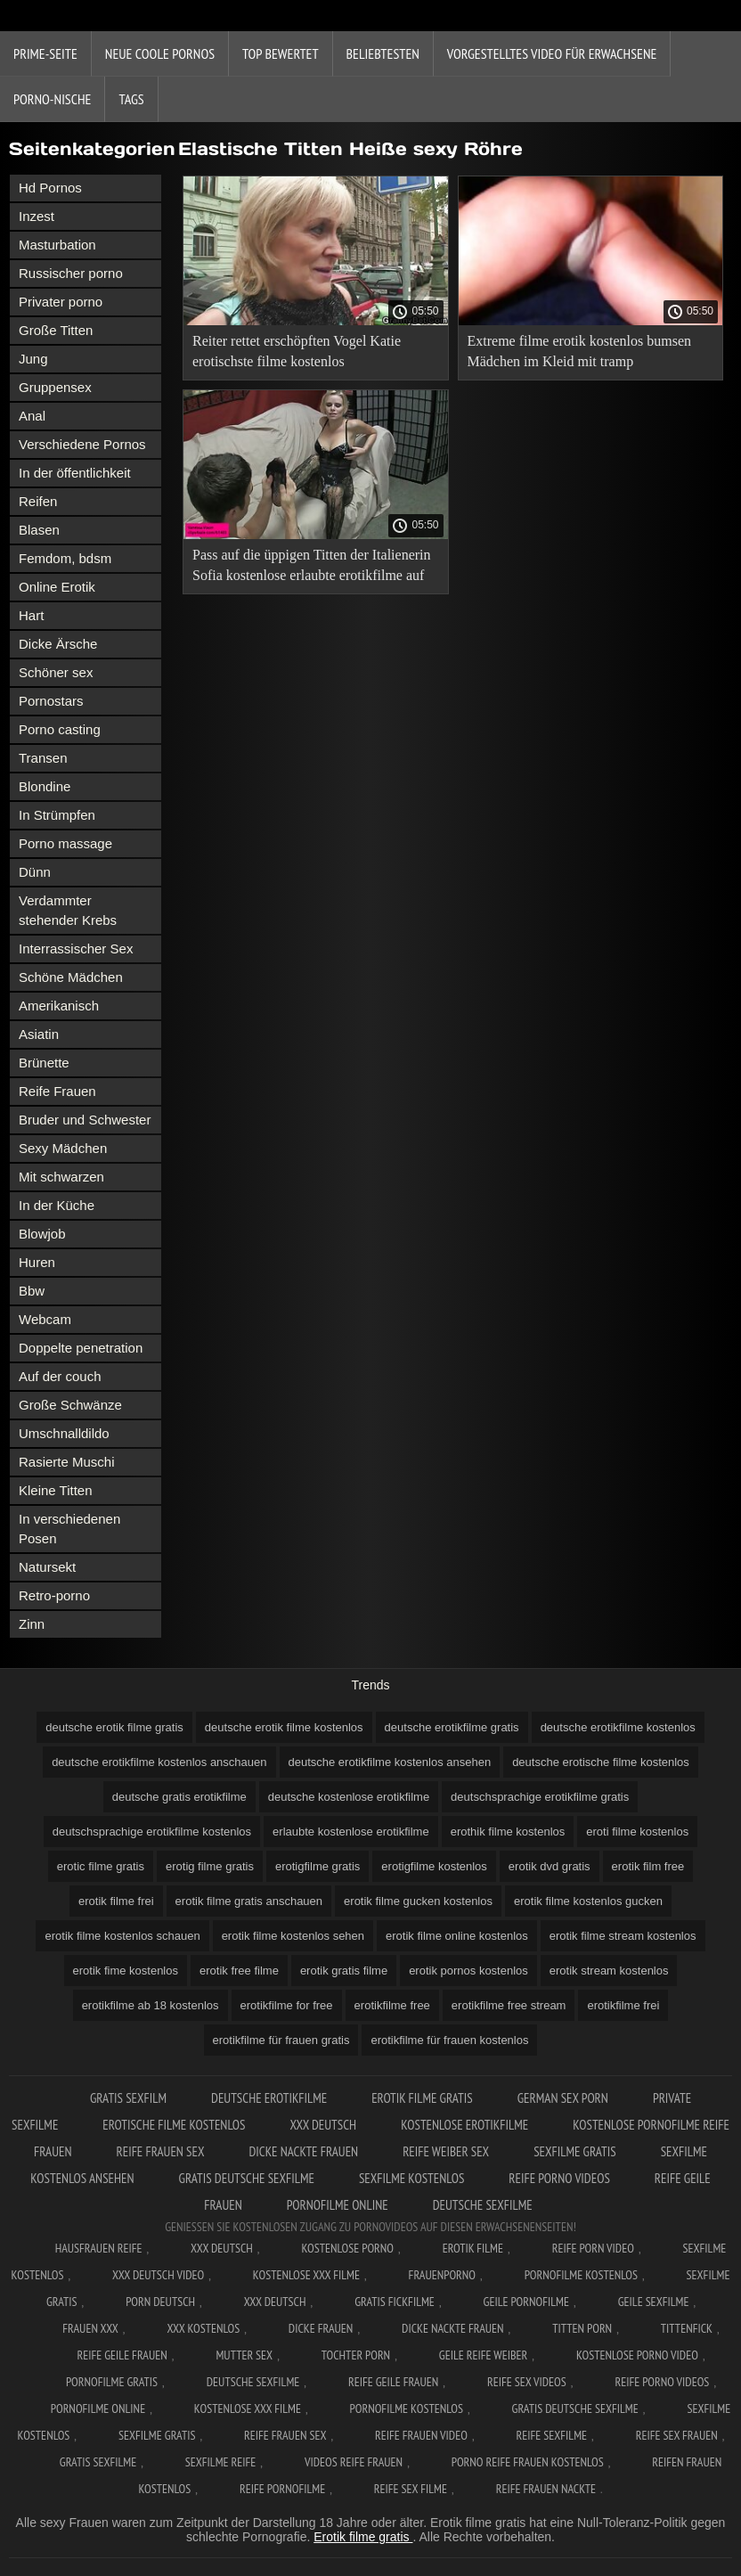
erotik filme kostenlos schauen (122, 1935)
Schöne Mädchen (71, 977)
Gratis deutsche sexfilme (246, 2178)
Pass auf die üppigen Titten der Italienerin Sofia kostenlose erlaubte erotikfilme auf (311, 565)
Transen (43, 757)
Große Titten (56, 330)
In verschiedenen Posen (69, 1528)
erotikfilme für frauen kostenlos (449, 2040)
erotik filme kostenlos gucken (588, 1901)
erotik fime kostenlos (126, 1970)
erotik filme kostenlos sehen (293, 1935)
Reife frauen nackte (546, 2489)
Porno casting (60, 729)
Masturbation (57, 244)
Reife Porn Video (593, 2248)
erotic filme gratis (100, 1866)
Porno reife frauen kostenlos (528, 2462)
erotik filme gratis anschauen (248, 1901)
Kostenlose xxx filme (306, 2275)
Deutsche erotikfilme (269, 2097)
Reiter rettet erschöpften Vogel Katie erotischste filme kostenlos (296, 351)
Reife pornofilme (282, 2489)
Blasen (39, 529)
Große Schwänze (70, 1404)
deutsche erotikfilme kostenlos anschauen (159, 1762)
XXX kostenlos (203, 2328)
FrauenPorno (442, 2275)
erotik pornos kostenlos (468, 1970)
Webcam (45, 1319)
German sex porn (562, 2097)
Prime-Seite (45, 53)
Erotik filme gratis (363, 2537)
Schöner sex (56, 672)
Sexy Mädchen (63, 1148)
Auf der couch (60, 1376)
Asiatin (39, 1034)
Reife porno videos (559, 2178)
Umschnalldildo (64, 1433)
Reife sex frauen (677, 2435)
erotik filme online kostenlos (457, 1935)
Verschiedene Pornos (82, 444)
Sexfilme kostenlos (411, 2178)
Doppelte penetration (80, 1347)
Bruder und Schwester (85, 1119)
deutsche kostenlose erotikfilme (348, 1796)
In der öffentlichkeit (75, 472)
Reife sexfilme (552, 2435)
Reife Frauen (57, 1091)
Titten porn (582, 2328)
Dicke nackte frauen (303, 2151)
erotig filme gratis (210, 1866)
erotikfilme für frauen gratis (281, 2040)
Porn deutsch (160, 2302)
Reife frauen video (421, 2435)
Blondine (44, 786)
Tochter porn (356, 2355)
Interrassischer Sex (76, 948)
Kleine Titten (56, 1490)
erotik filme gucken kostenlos (418, 1901)
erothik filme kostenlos (508, 1831)
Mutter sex (244, 2355)
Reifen (38, 501)
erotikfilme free (392, 2005)
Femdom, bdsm (65, 558)
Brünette (44, 1062)
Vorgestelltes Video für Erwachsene (552, 53)
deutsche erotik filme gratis (114, 1727)
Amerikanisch (59, 1005)
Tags (130, 99)
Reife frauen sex (161, 2151)
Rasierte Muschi (67, 1461)
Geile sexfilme (653, 2302)
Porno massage (65, 843)
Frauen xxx (90, 2328)
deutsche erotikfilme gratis (452, 1727)
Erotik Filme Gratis (422, 2097)
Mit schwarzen (61, 1176)
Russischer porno (71, 273)
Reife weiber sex (446, 2151)
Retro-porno (54, 1595)
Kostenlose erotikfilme (464, 2124)
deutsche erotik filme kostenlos (284, 1727)
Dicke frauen (321, 2328)
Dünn (35, 871)
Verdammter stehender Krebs (68, 910)
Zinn (32, 1623)
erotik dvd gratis (549, 1866)
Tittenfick (686, 2328)
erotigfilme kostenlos (434, 1866)
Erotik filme (473, 2248)
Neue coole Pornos (160, 53)
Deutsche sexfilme (483, 2204)
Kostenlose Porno (348, 2248)
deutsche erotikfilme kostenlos (618, 1727)
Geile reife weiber (483, 2355)
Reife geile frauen (122, 2355)
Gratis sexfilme (98, 2462)
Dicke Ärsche (58, 643)
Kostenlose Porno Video (637, 2355)
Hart (31, 615)
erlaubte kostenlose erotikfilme (351, 1831)
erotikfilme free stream (509, 2005)
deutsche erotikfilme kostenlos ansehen (390, 1762)
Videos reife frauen (354, 2462)
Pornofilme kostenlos (581, 2275)
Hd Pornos (50, 187)
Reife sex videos (526, 2382)
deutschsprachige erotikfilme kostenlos (152, 1831)
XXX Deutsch (322, 2124)
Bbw (32, 1290)
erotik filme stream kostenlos (623, 1935)
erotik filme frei (116, 1901)
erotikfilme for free (286, 2005)
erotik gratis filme (343, 1970)
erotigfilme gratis (317, 1866)
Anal (32, 415)
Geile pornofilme (526, 2302)
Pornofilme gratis (112, 2382)
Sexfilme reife (220, 2462)
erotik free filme (239, 1970)
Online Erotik (57, 586)
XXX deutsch (275, 2302)
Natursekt (47, 1566)
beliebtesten (382, 53)
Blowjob (42, 1233)
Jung (33, 358)
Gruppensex (55, 387)
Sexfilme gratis (574, 2151)
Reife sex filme (410, 2489)
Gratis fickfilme (394, 2302)
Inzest (36, 216)
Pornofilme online (337, 2204)
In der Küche (56, 1205)
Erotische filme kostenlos (173, 2124)
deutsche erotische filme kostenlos (600, 1762)
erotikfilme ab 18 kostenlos (150, 2005)
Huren (37, 1262)
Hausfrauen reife (98, 2248)
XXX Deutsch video (158, 2275)
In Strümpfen (57, 814)
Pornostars (51, 700)
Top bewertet (280, 53)
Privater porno (60, 301)
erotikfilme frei (623, 2005)
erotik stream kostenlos (609, 1970)
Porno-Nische (52, 99)
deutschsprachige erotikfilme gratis (540, 1796)
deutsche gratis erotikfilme (179, 1796)
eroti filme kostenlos (637, 1831)
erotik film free (648, 1866)
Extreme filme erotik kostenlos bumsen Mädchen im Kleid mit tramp (580, 351)
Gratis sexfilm (128, 2097)
